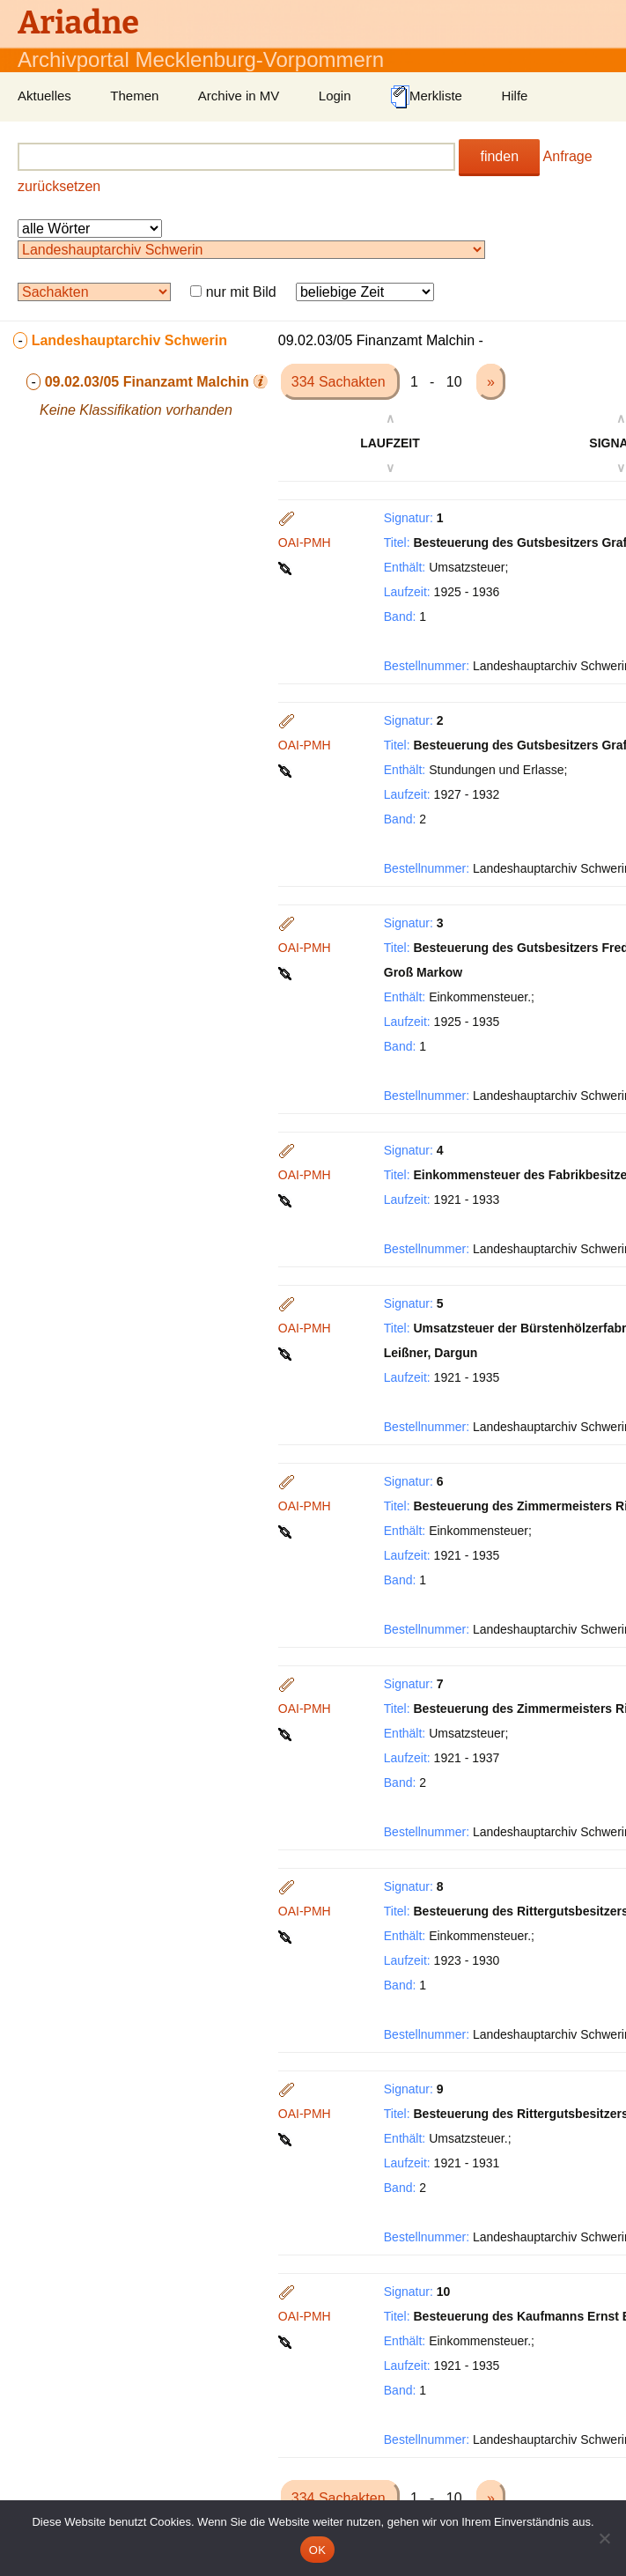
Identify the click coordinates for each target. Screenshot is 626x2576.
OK (317, 2550)
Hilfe (514, 95)
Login (335, 95)
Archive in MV (239, 95)
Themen (134, 95)
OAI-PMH (304, 542)
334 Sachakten (340, 381)
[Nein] (604, 2538)
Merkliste (426, 96)
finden (499, 156)
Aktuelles (44, 95)
